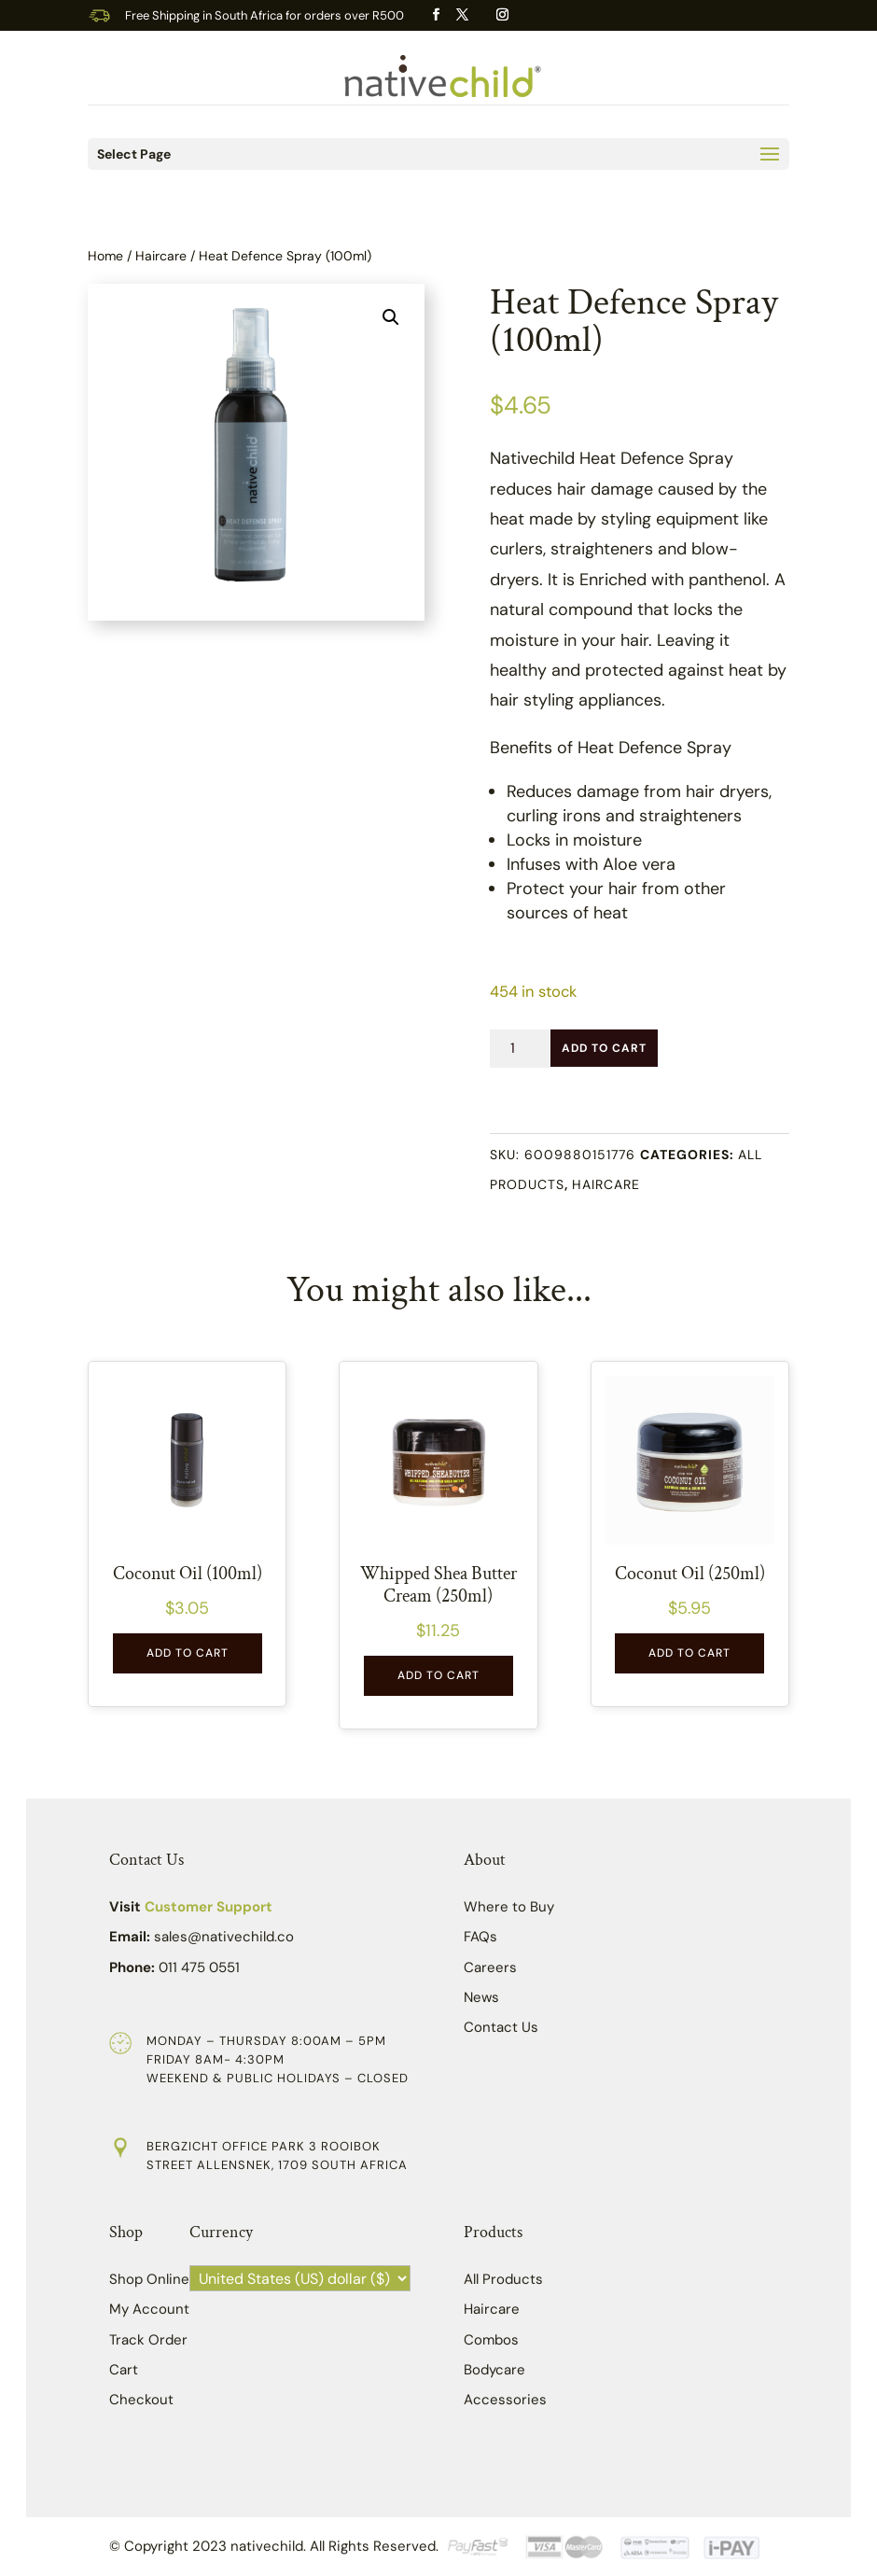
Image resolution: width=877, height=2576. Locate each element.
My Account (149, 2309)
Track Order (148, 2340)
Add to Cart (604, 1048)
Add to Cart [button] (187, 1652)
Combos (491, 2340)
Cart (123, 2369)
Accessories (505, 2399)
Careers (490, 1967)
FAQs (480, 1936)
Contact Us (501, 2027)
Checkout (141, 2399)
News (481, 1997)
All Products (503, 2279)
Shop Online (149, 2279)
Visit (190, 1906)
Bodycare (494, 2369)
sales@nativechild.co (224, 1936)
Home (105, 255)
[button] (391, 317)
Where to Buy (509, 1906)
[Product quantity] (520, 1048)
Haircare (161, 255)
